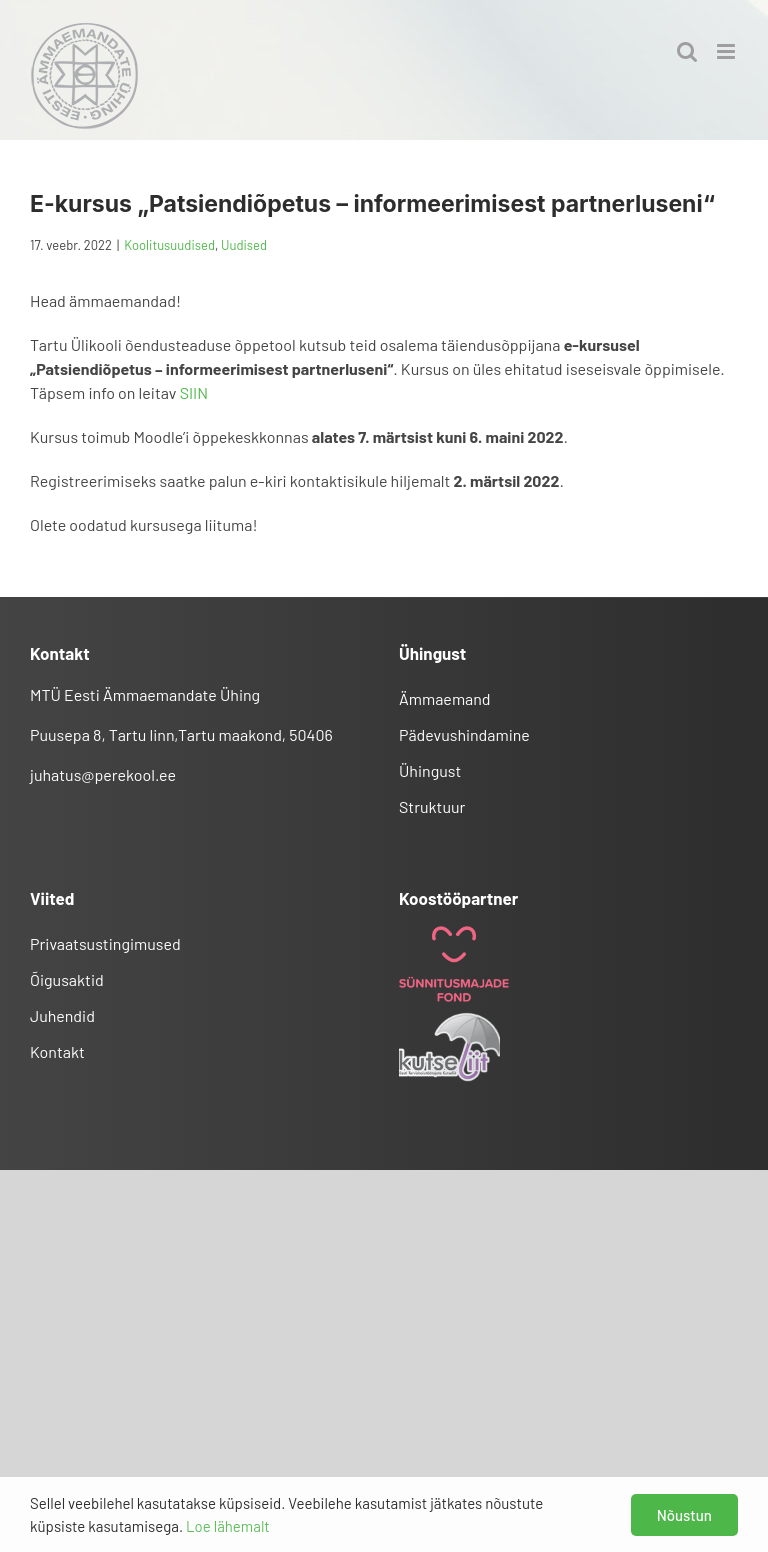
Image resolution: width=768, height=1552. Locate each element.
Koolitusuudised (169, 245)
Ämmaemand (445, 698)
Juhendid (62, 1015)
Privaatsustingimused (105, 943)
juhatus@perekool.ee (103, 774)
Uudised (244, 245)
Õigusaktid (67, 979)
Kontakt (57, 1051)
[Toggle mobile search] (687, 51)
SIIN (194, 392)
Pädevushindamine (464, 734)
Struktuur (432, 806)
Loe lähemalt (228, 1526)
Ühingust (430, 770)
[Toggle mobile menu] (727, 51)
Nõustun (684, 1515)
